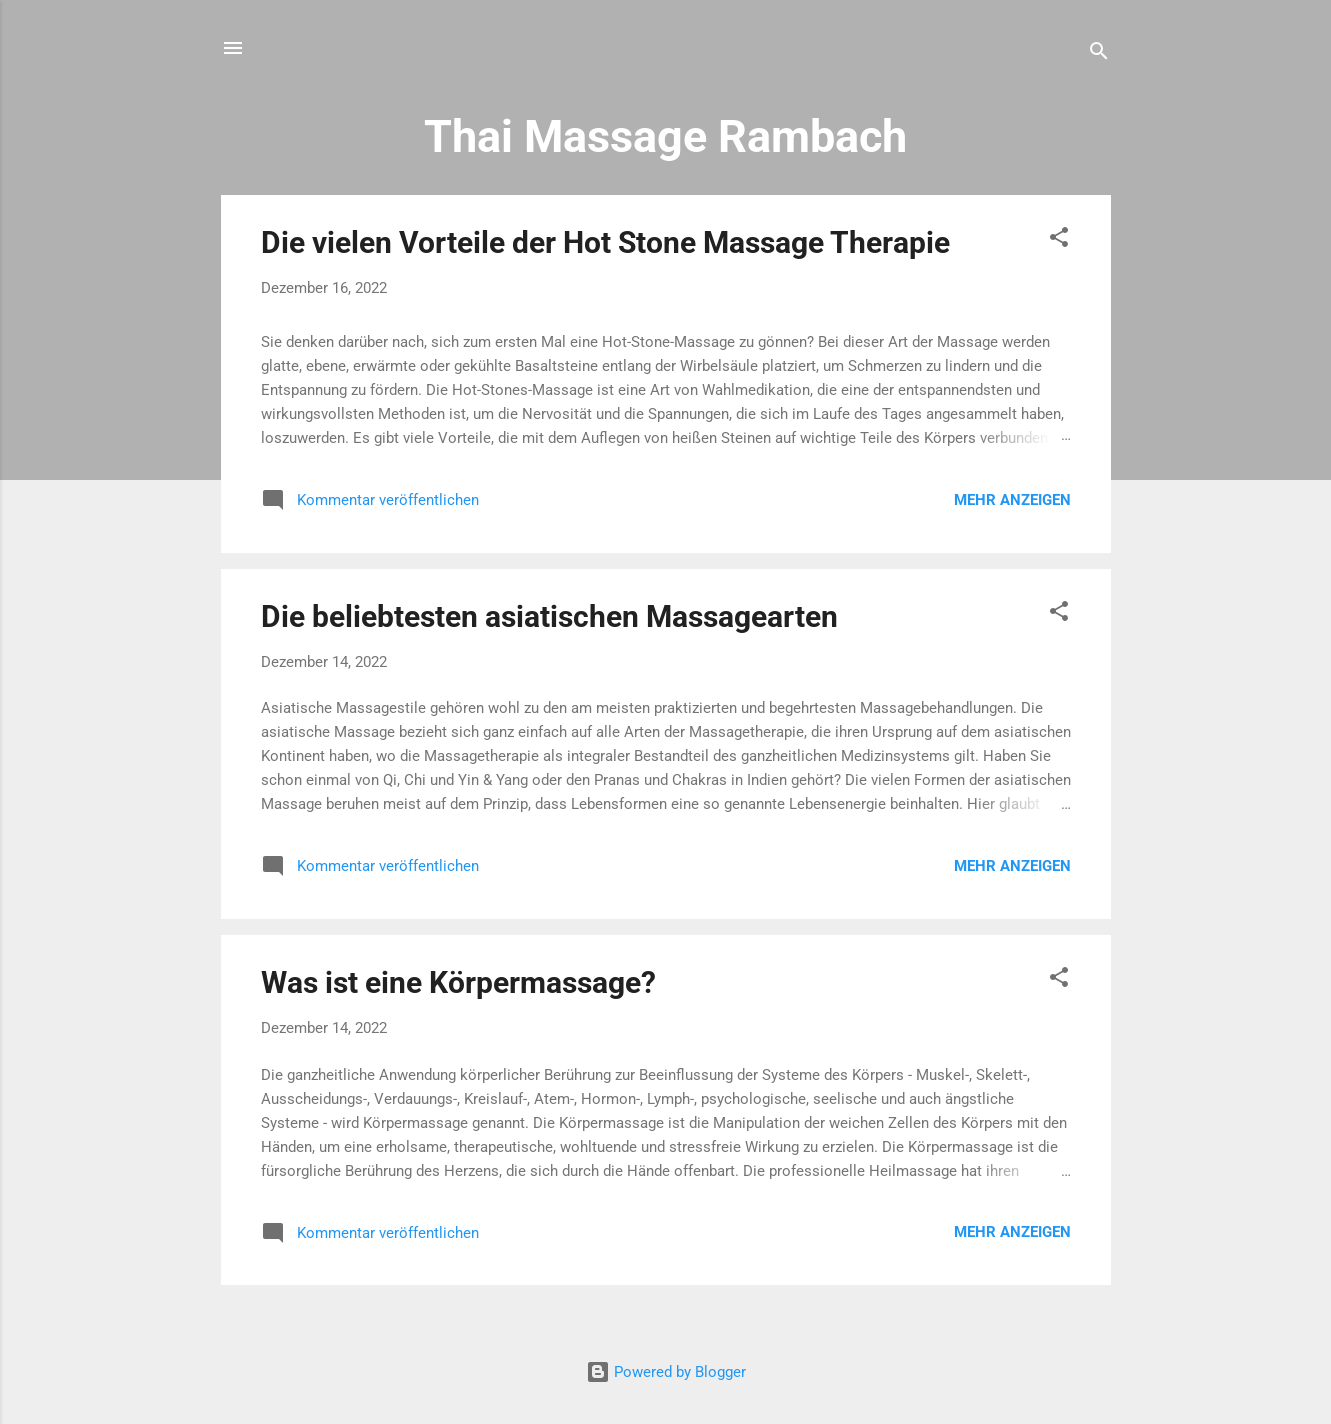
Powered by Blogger (666, 1372)
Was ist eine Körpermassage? (458, 982)
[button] (1059, 240)
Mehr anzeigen (1012, 500)
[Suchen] (1099, 54)
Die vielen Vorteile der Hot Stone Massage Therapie (605, 242)
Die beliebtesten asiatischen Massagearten (549, 616)
